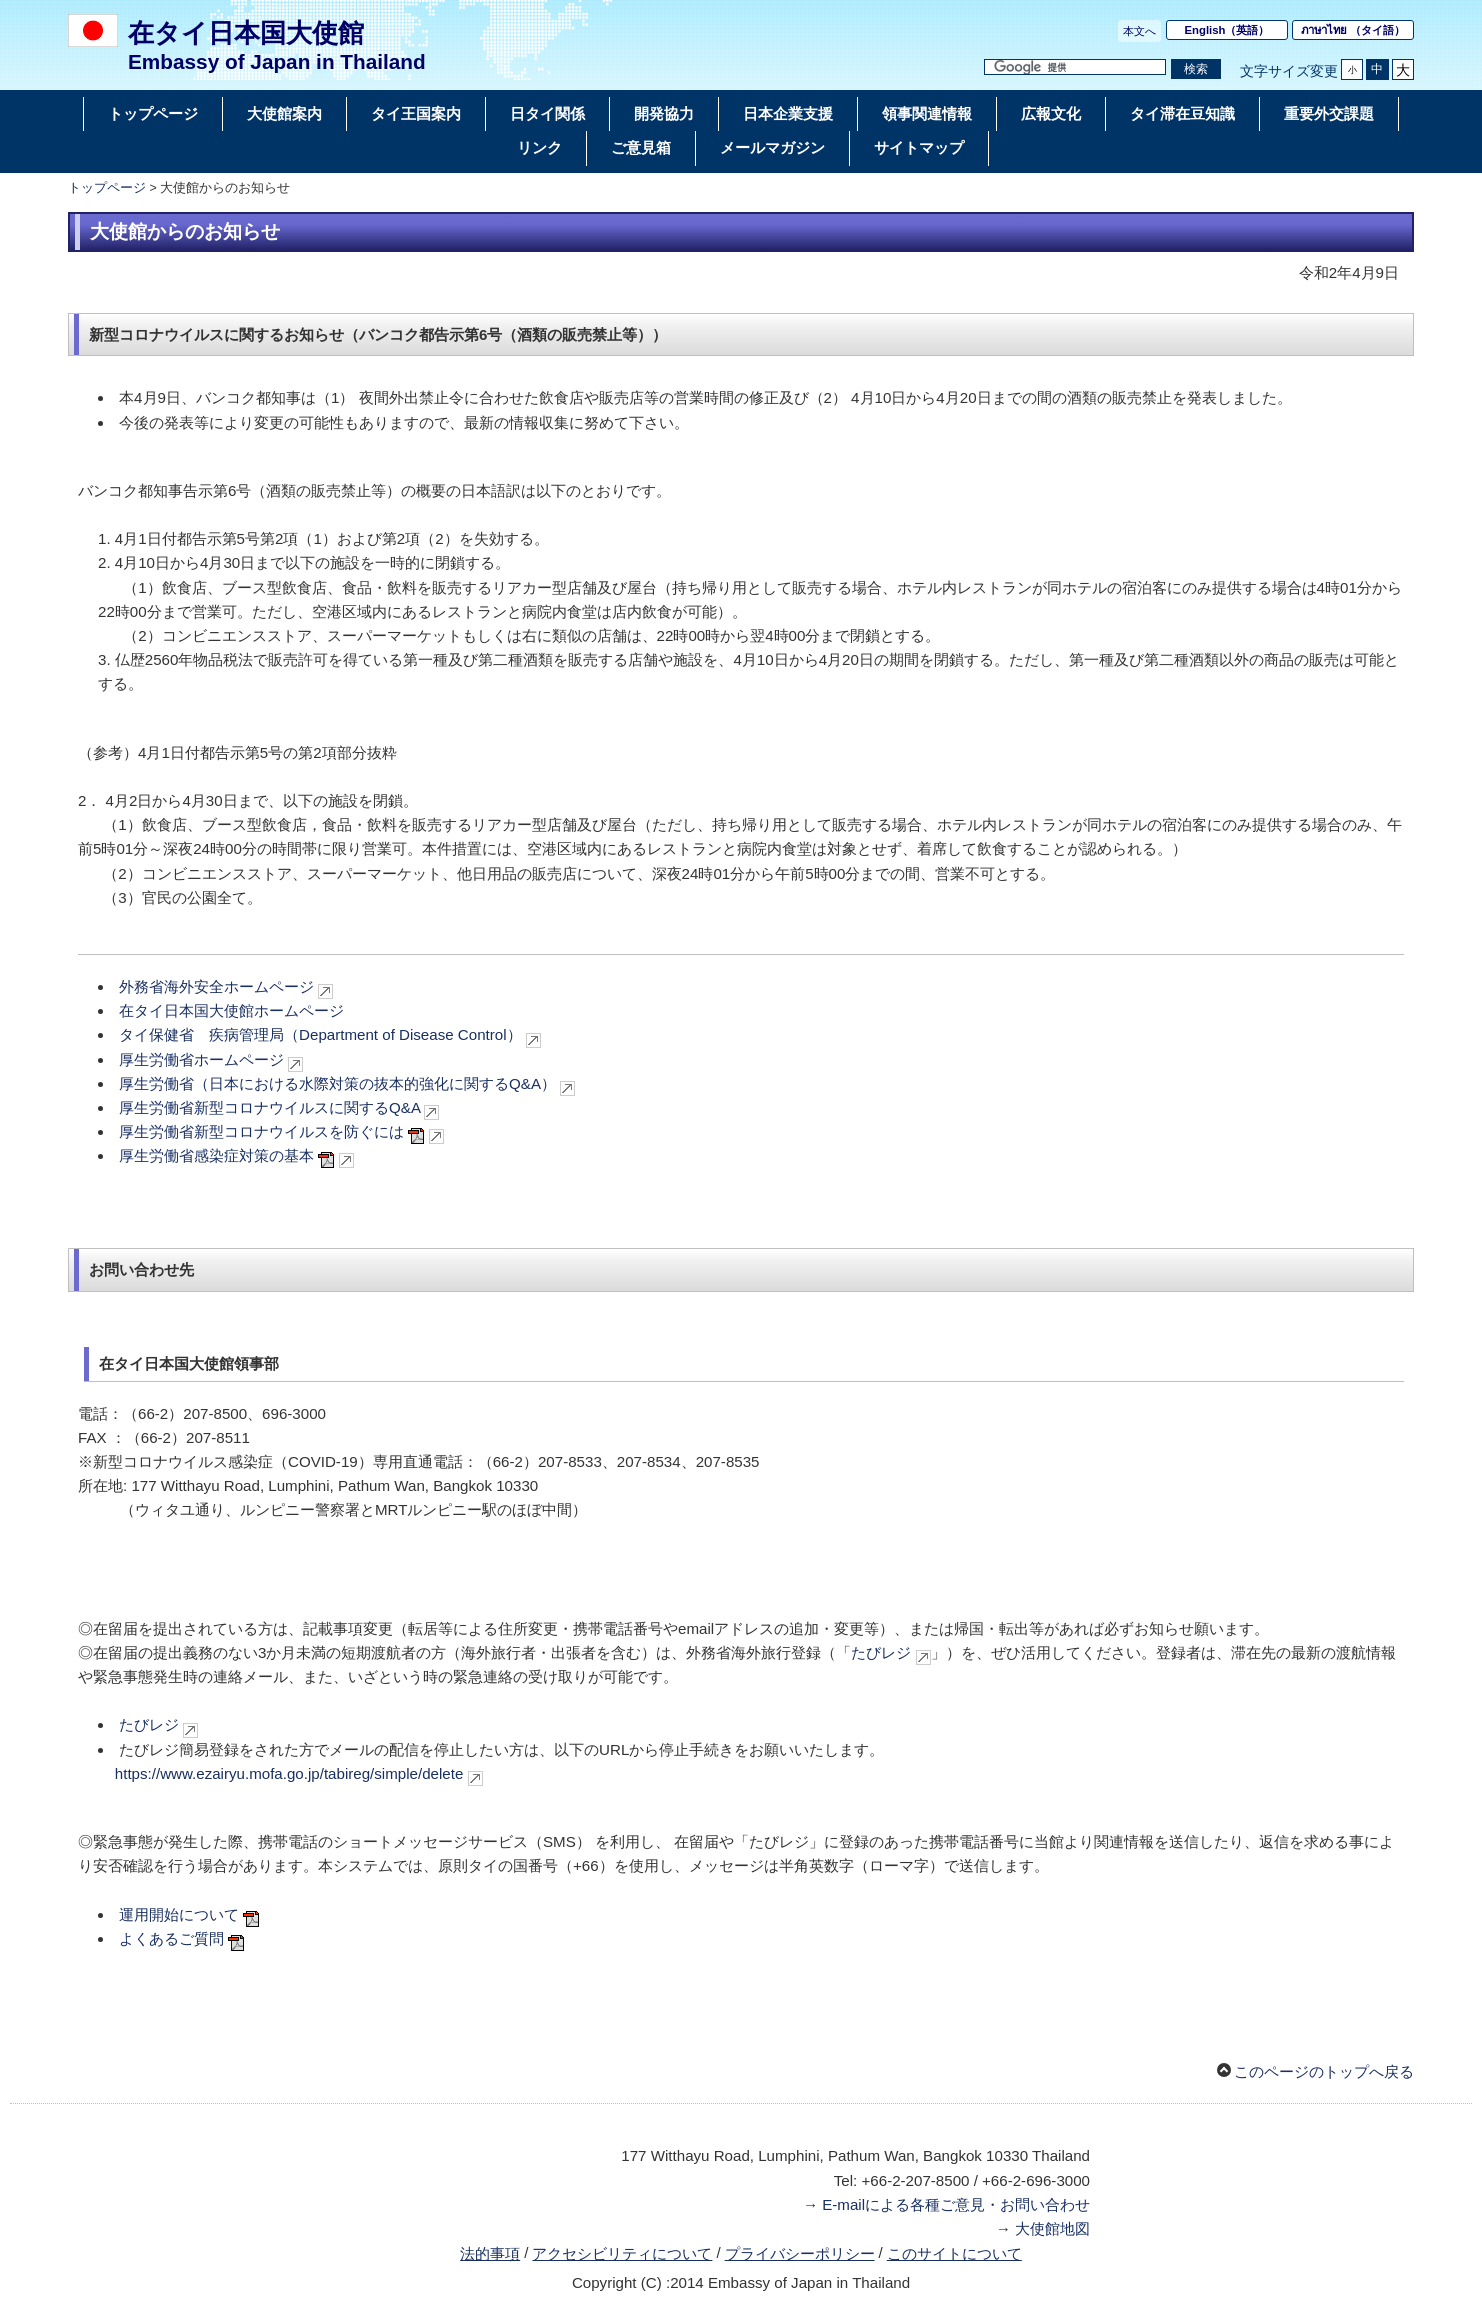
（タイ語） (1353, 30)
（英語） (1227, 30)
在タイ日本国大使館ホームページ (231, 1010)
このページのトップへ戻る (1324, 2071)
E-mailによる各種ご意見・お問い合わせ (956, 2204)
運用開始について (179, 1914)
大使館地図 (1052, 2228)
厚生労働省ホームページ (201, 1059)
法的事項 (490, 2253)
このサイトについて (954, 2253)
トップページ (107, 188)
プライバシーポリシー (800, 2253)
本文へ (1139, 31)
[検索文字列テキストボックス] (1075, 67)
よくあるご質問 (171, 1938)
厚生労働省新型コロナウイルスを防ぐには (263, 1131)
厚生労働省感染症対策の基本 (216, 1155)
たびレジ (881, 1652)
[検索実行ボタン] (1196, 69)
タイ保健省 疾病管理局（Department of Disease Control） (320, 1034)
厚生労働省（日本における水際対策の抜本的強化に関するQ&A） (337, 1083)
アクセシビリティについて (622, 2253)
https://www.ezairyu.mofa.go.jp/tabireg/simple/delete (289, 1773)
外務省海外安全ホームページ (216, 986)
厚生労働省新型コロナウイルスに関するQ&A (269, 1107)
